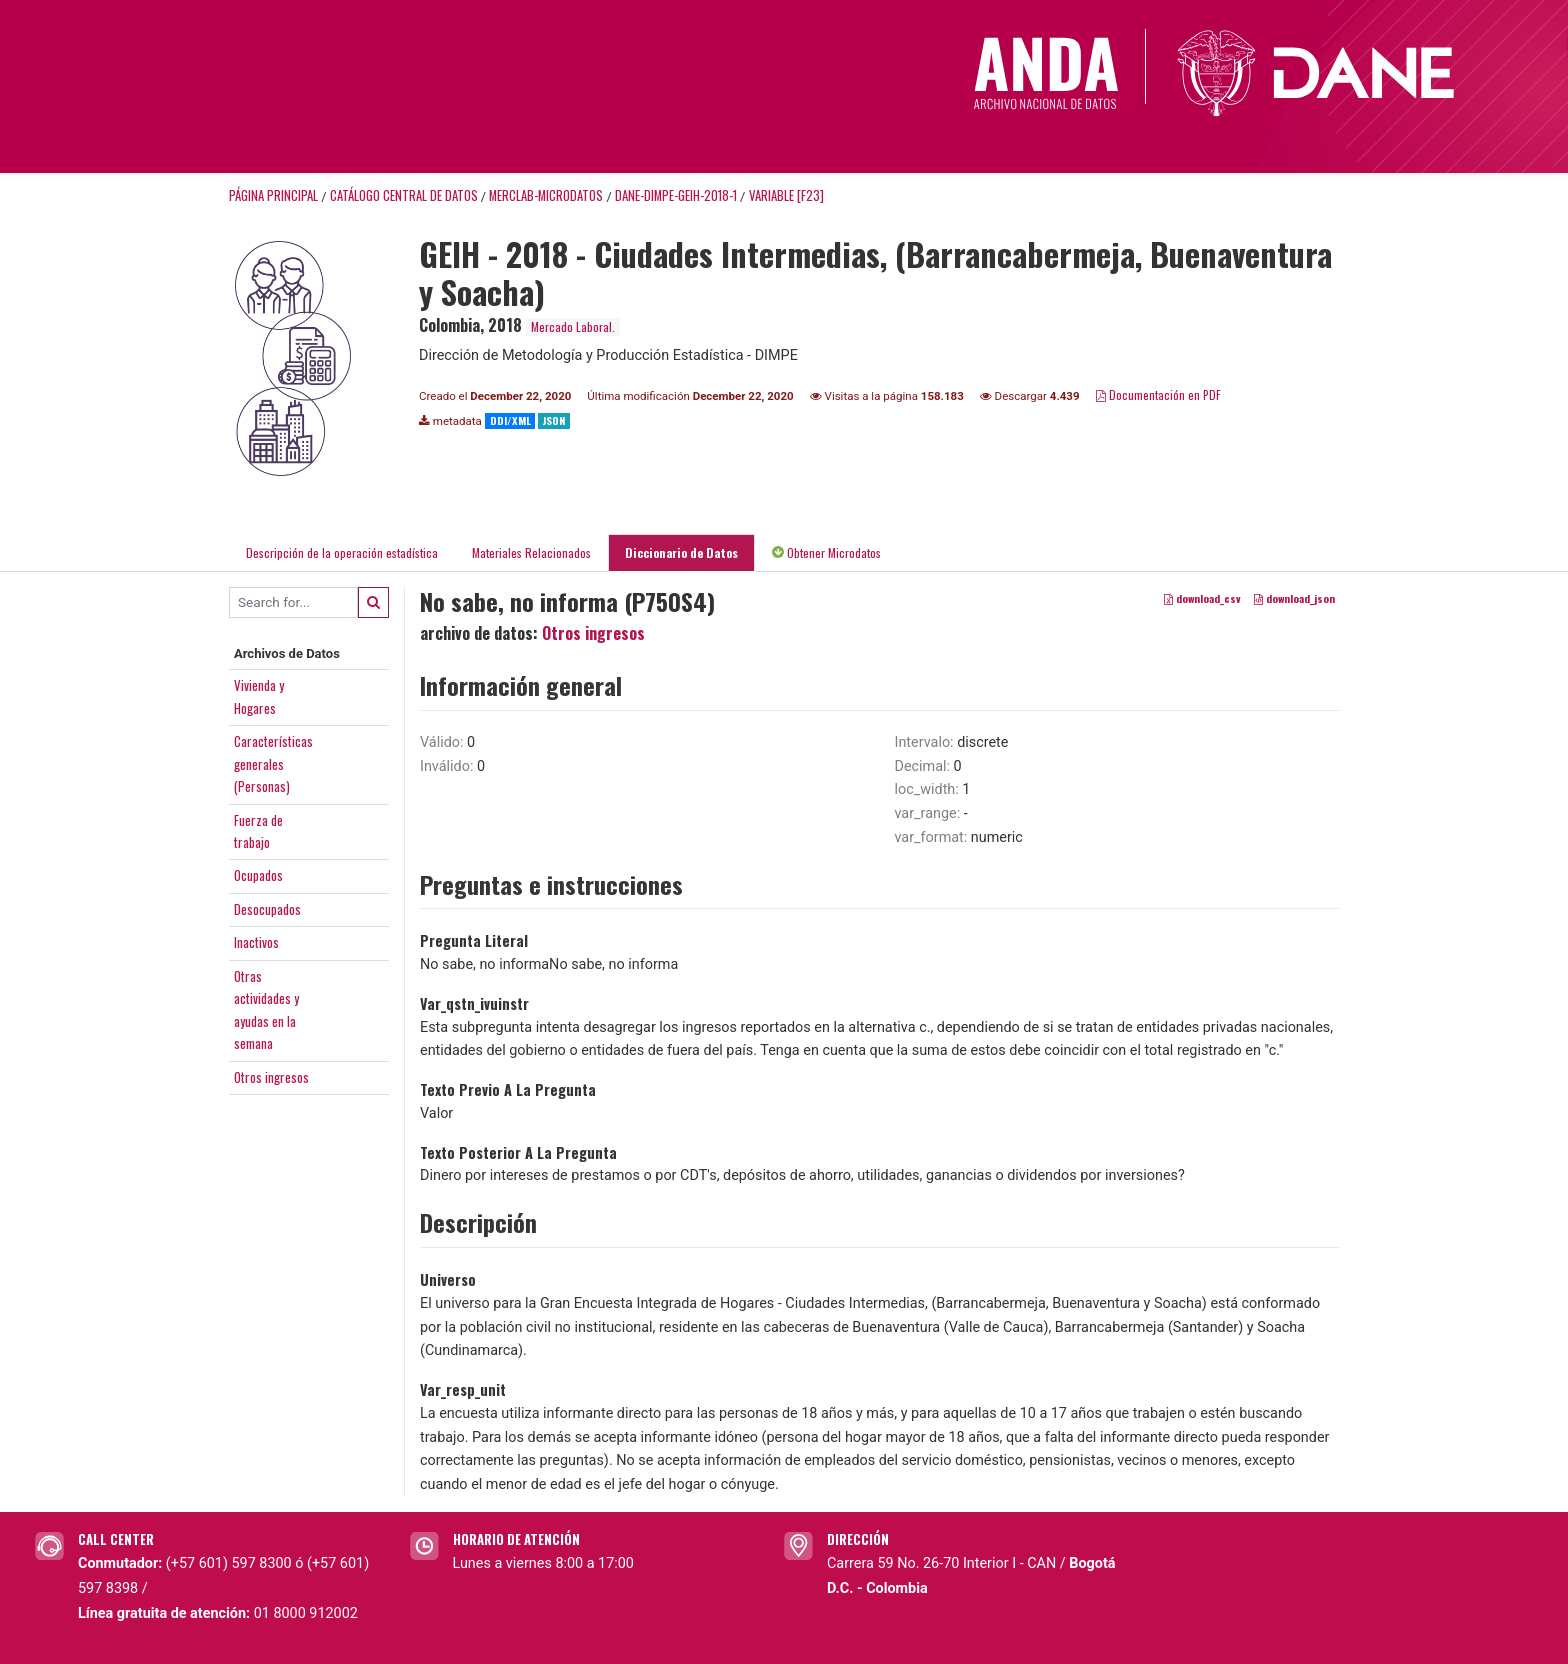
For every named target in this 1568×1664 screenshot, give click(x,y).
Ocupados (258, 875)
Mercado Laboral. (573, 326)
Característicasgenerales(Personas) (273, 763)
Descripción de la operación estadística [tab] (342, 552)
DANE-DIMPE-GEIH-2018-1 (676, 195)
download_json (1294, 598)
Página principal (273, 195)
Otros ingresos (271, 1077)
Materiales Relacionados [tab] (531, 552)
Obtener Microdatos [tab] (826, 552)
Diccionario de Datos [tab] (681, 552)
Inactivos (256, 942)
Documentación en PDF (1158, 394)
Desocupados (267, 909)
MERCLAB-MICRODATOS (546, 195)
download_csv (1202, 598)
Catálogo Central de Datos (404, 195)
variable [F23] (786, 195)
